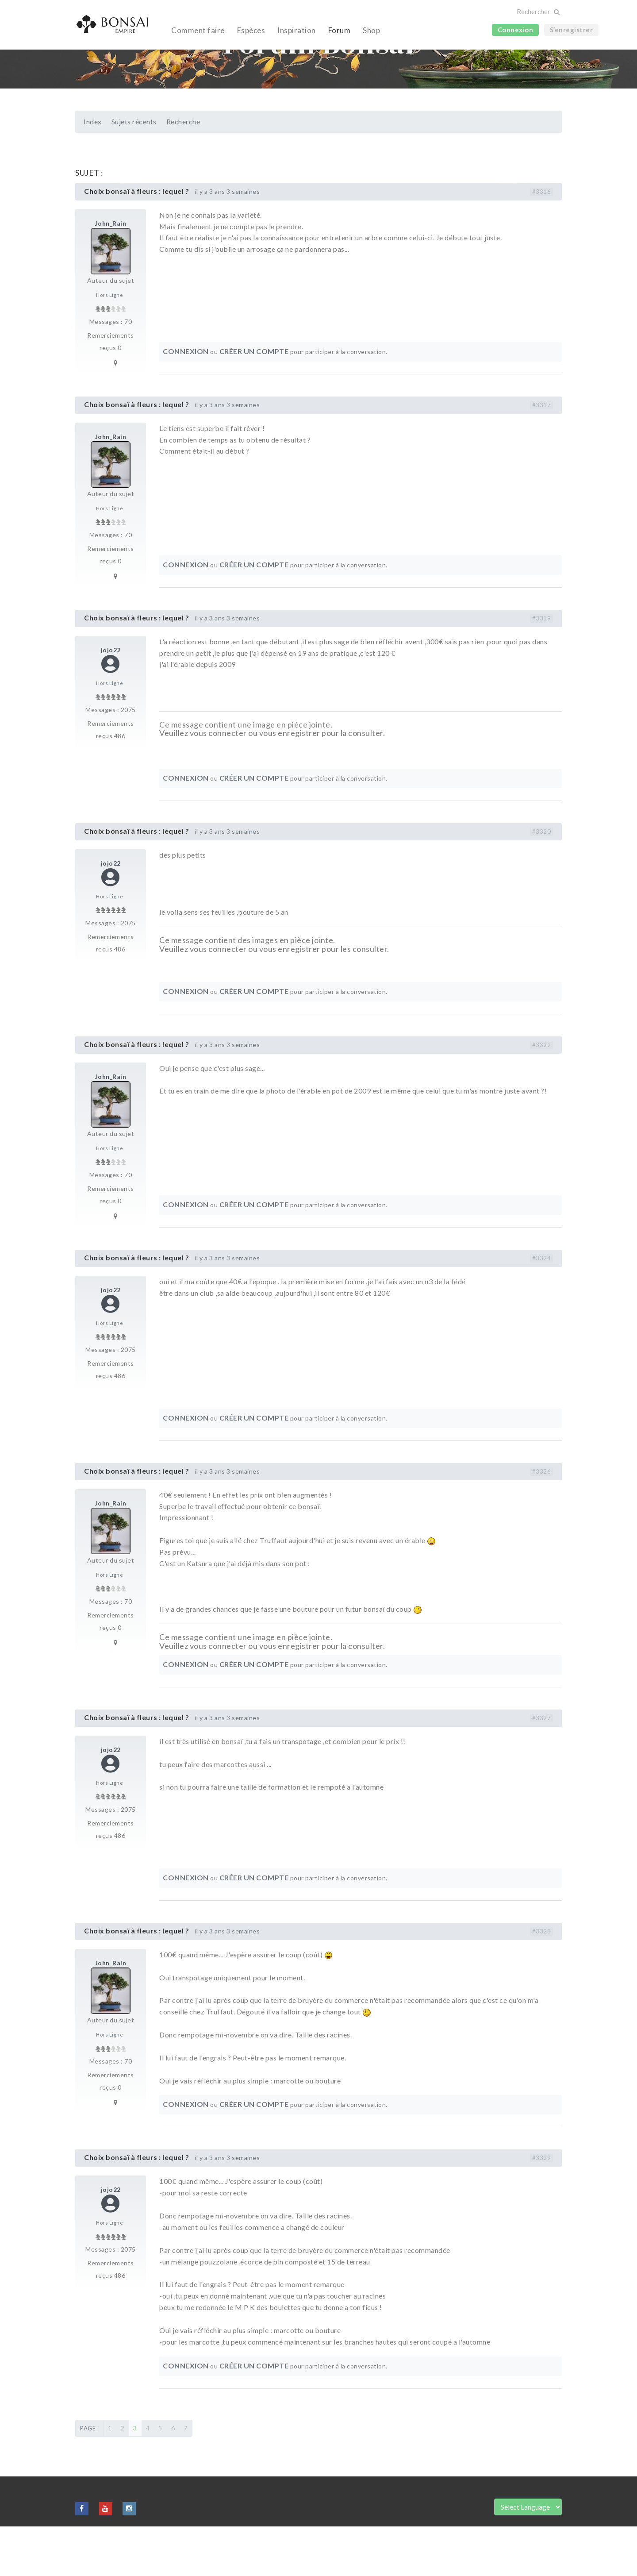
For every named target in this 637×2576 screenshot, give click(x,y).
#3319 (541, 667)
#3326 (541, 1521)
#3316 (541, 241)
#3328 (541, 1980)
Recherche (183, 171)
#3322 (541, 1094)
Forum (339, 30)
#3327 (541, 1767)
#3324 (541, 1307)
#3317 (541, 454)
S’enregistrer (571, 30)
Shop (371, 30)
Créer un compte (254, 401)
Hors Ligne (109, 344)
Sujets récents (134, 171)
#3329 (541, 2207)
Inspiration (296, 30)
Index (93, 171)
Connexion (515, 30)
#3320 (541, 881)
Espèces (251, 30)
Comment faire (198, 30)
